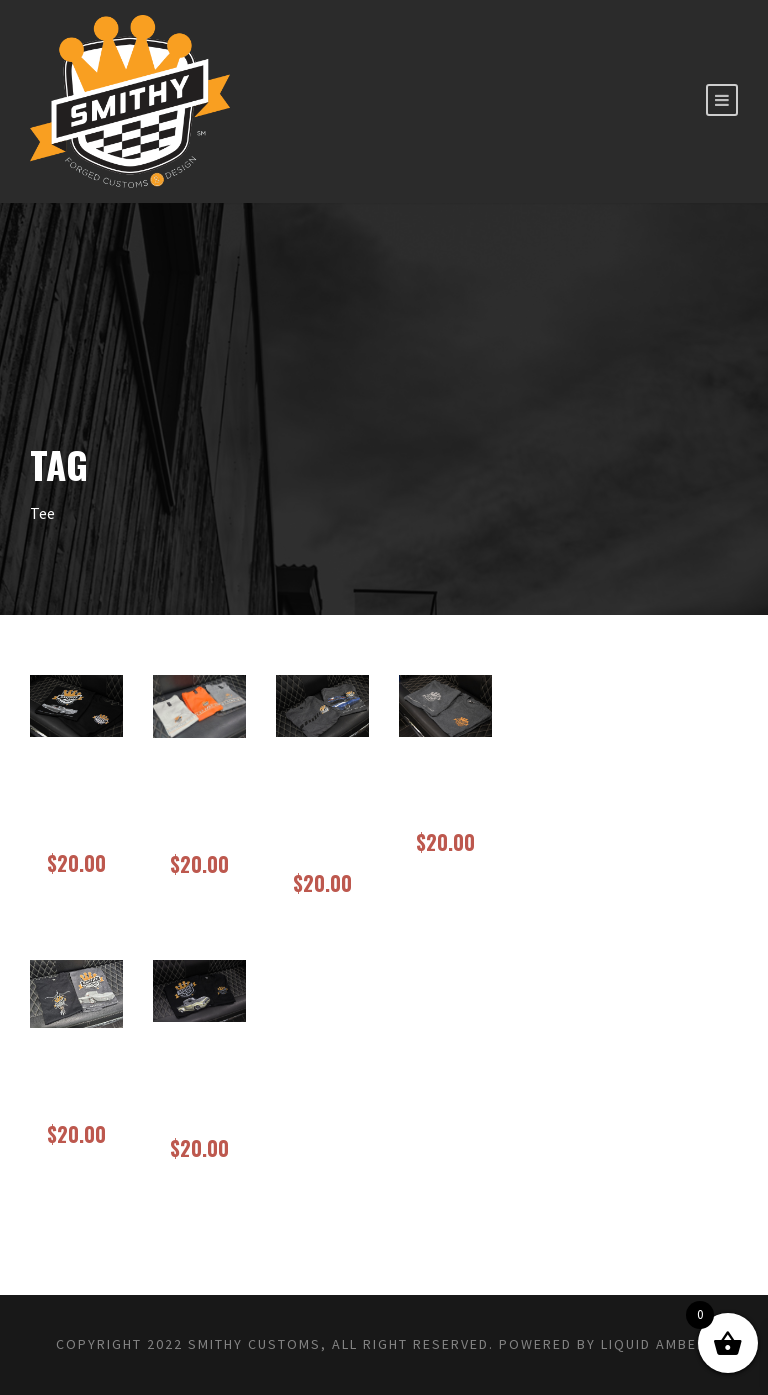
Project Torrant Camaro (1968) (322, 815)
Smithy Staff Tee (445, 794)
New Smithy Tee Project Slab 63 (76, 805)
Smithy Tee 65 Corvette (76, 1085)
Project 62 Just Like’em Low (199, 806)
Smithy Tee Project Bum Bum (199, 1090)
